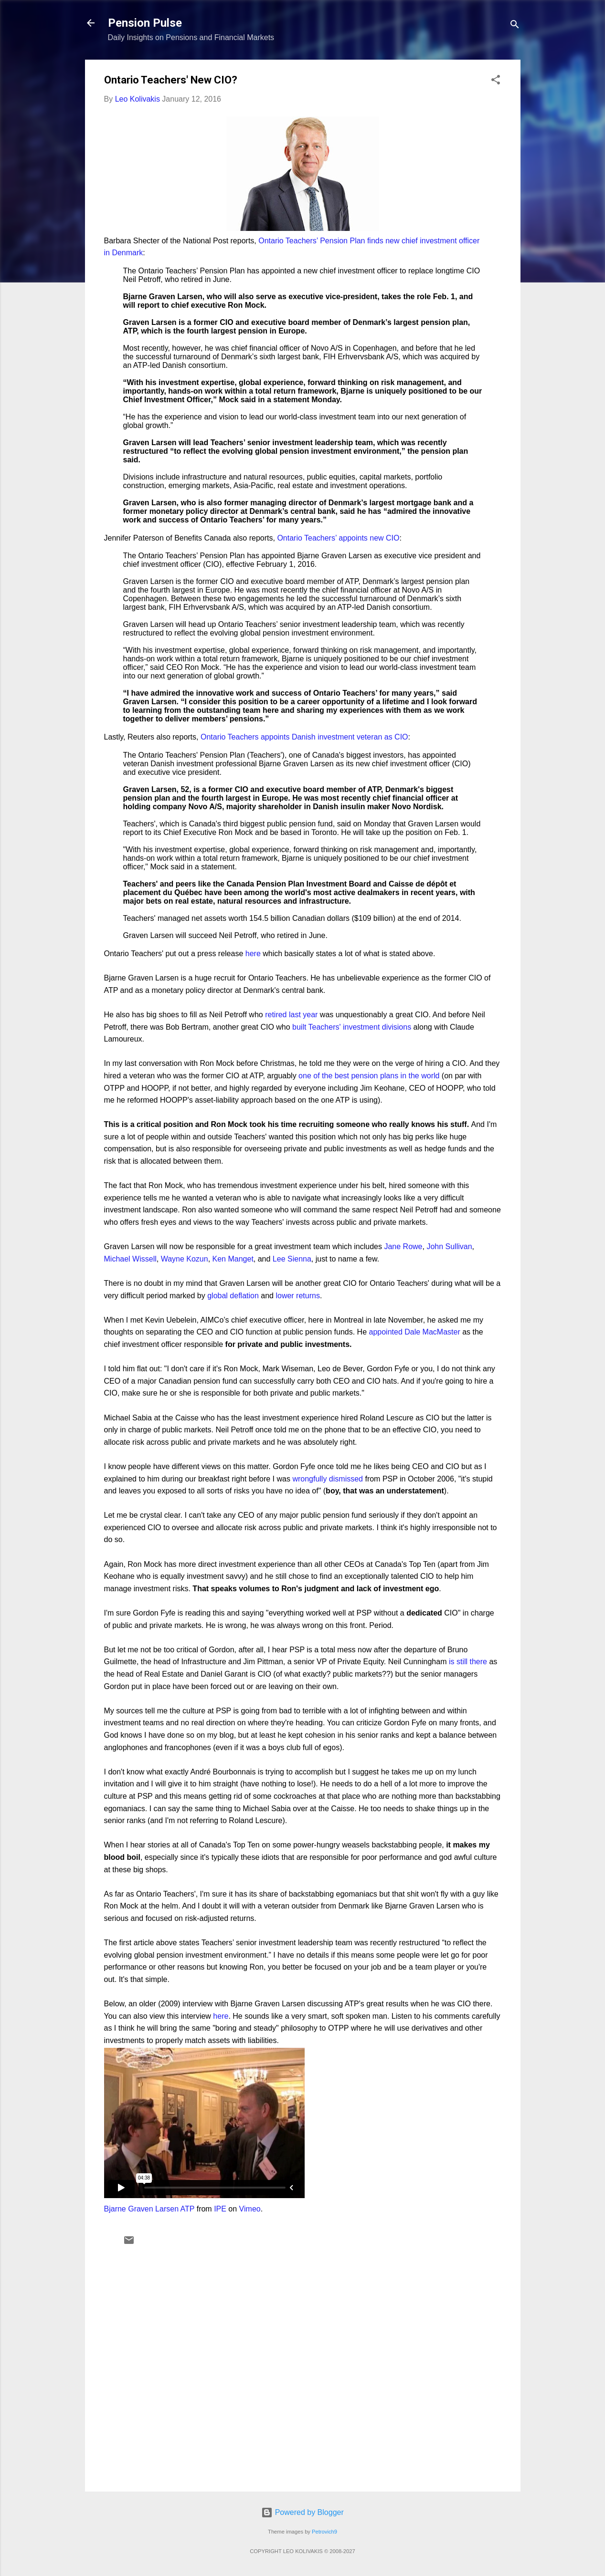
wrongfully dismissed (327, 1479)
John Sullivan (449, 1246)
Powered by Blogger (302, 2512)
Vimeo (250, 2209)
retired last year (291, 1015)
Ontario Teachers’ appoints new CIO (338, 538)
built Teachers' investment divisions (351, 1027)
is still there (468, 1662)
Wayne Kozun (184, 1259)
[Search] (514, 26)
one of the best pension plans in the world (368, 1076)
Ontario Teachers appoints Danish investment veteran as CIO (304, 737)
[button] (495, 81)
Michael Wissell (130, 1259)
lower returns (297, 1296)
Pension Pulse (145, 23)
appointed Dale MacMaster (414, 1332)
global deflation (233, 1296)
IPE (220, 2209)
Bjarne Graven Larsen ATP (149, 2209)
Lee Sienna (292, 1259)
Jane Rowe (403, 1246)
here (253, 953)
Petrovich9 (324, 2531)
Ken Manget (233, 1259)
